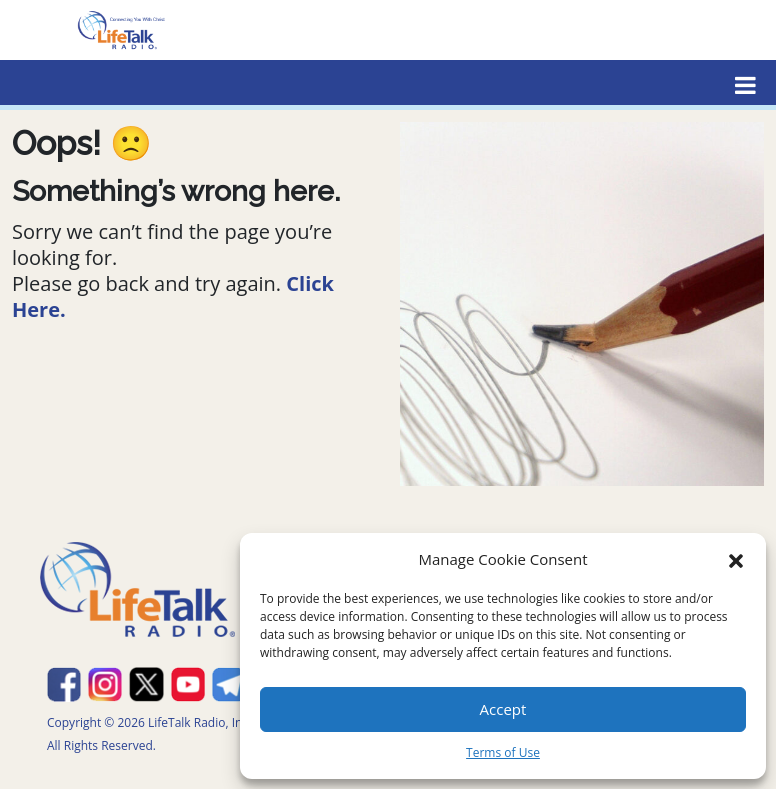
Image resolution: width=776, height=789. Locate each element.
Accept (503, 709)
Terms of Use (503, 752)
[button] (736, 559)
